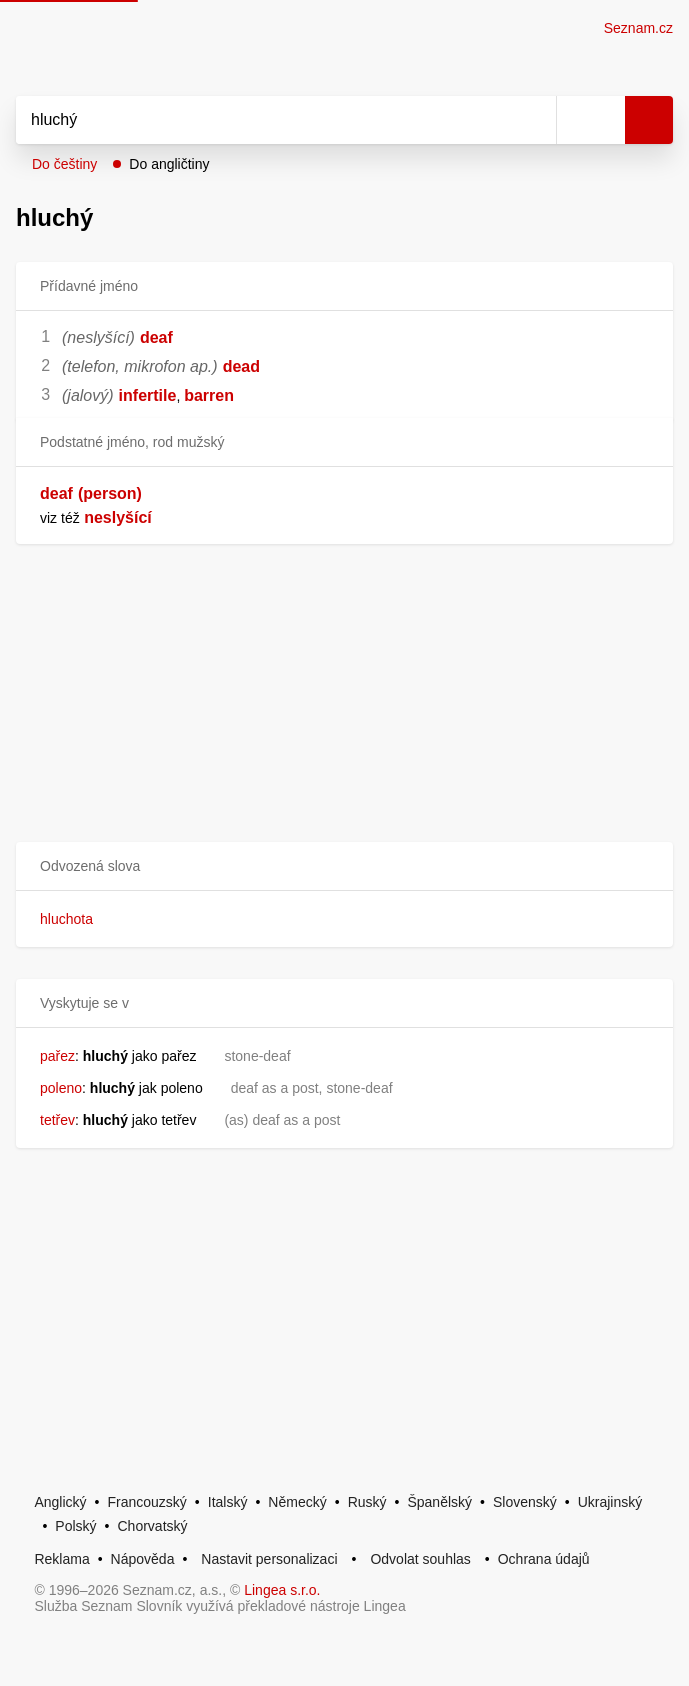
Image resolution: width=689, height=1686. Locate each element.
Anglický (60, 1502)
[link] (82, 517)
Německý (297, 1502)
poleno (61, 1088)
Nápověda (143, 1559)
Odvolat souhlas (420, 1559)
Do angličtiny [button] (169, 164)
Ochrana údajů (544, 1559)
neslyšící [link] (118, 517)
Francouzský (147, 1502)
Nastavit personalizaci (269, 1559)
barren (209, 395)
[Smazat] (534, 120)
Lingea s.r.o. (282, 1590)
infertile (148, 395)
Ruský (367, 1502)
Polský (75, 1526)
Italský (228, 1502)
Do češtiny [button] (64, 164)
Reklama (61, 1559)
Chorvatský (153, 1526)
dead (241, 366)
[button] (344, 866)
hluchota (66, 919)
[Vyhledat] (264, 120)
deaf (156, 337)
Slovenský (525, 1502)
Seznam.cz (638, 28)
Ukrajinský (610, 1502)
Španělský (439, 1502)
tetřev (57, 1120)
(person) (110, 493)
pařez (57, 1056)
